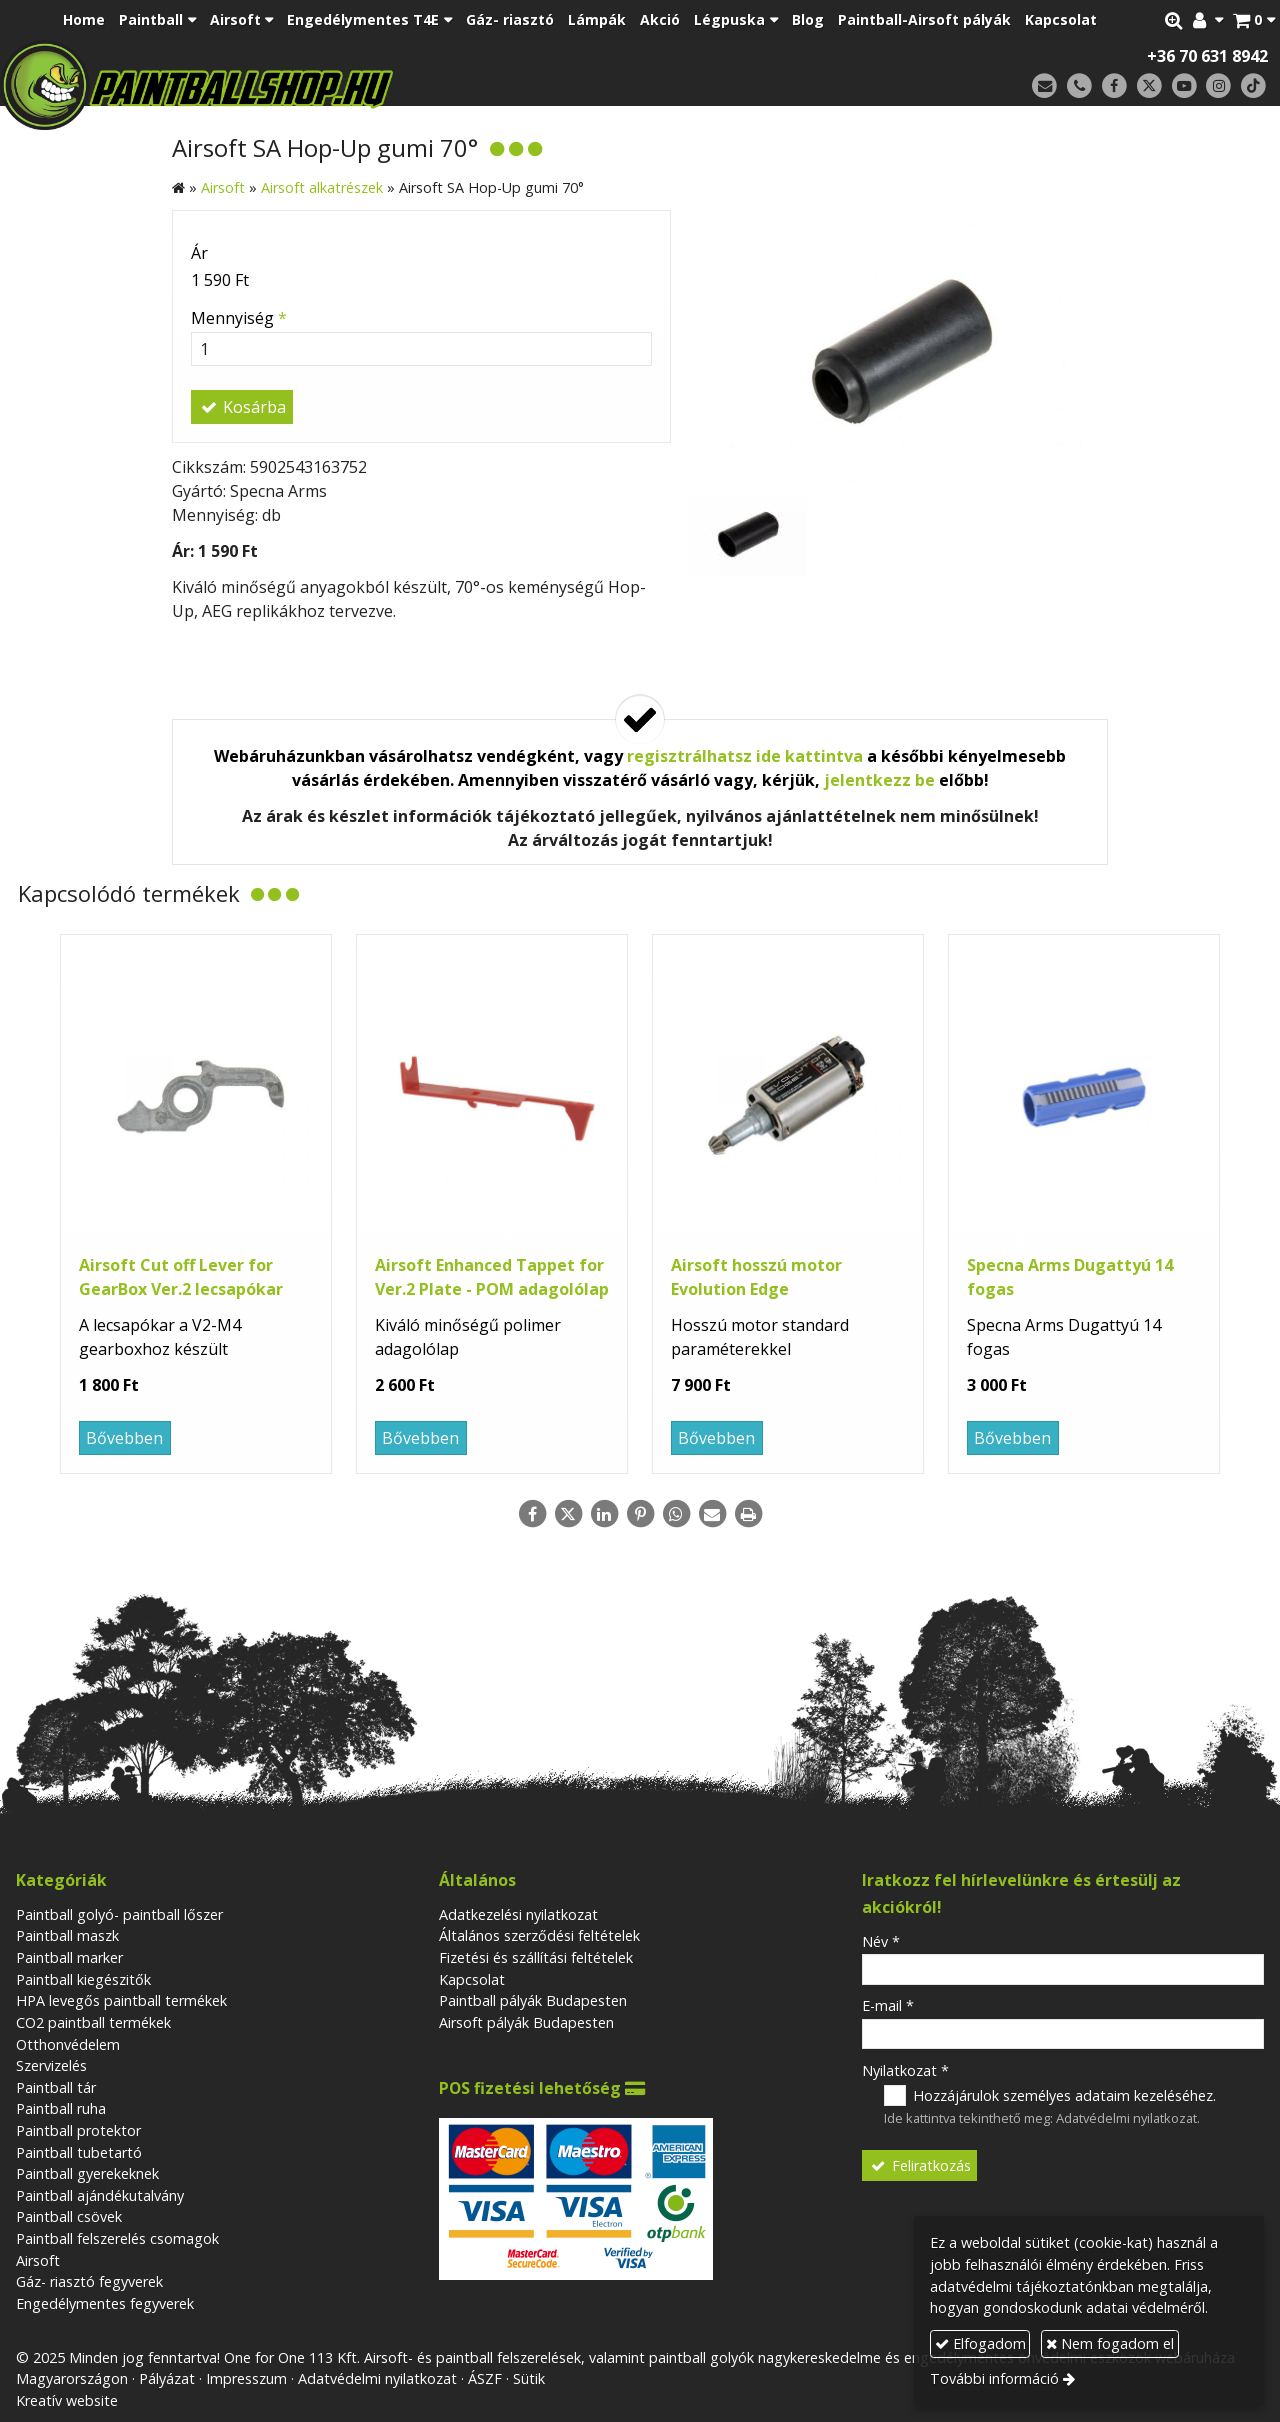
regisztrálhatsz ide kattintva (745, 756)
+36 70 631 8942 (1207, 56)
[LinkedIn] (604, 1514)
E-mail (888, 2005)
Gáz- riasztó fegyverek (89, 2281)
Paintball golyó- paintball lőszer (119, 1914)
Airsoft (38, 2260)
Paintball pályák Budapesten (533, 2000)
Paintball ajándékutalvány (100, 2195)
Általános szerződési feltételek (539, 1935)
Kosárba (242, 407)
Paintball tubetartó (79, 2152)
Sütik (529, 2378)
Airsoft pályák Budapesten (526, 2022)
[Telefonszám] (1079, 86)
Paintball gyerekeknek (87, 2173)
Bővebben (124, 1438)
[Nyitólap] (337, 85)
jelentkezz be (879, 780)
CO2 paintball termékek (93, 2022)
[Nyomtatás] (748, 1514)
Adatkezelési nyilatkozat (518, 1914)
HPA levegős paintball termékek (121, 2000)
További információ (994, 2378)
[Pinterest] (640, 1514)
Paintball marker (69, 1957)
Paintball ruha (61, 2108)
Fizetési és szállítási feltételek (536, 1957)
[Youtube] (1184, 86)
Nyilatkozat (905, 2070)
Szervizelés (51, 2065)
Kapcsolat (472, 1979)
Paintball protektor (78, 2130)
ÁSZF (485, 2378)
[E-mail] (1044, 86)
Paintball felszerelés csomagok (117, 2238)
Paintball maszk (67, 1935)
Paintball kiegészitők (83, 1979)
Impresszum (246, 2378)
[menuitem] (84, 20)
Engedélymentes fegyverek (105, 2303)
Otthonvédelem (68, 2044)
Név (881, 1941)
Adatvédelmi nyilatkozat (1126, 2118)
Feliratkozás (920, 2165)
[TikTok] (1253, 86)
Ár (199, 253)
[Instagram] (1218, 86)
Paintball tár (56, 2087)
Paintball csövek (69, 2216)
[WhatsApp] (676, 1514)
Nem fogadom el (1110, 2343)
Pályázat (167, 2378)
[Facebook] (1114, 86)
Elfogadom (980, 2343)
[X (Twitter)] (1149, 86)
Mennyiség (239, 318)
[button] (1254, 20)
